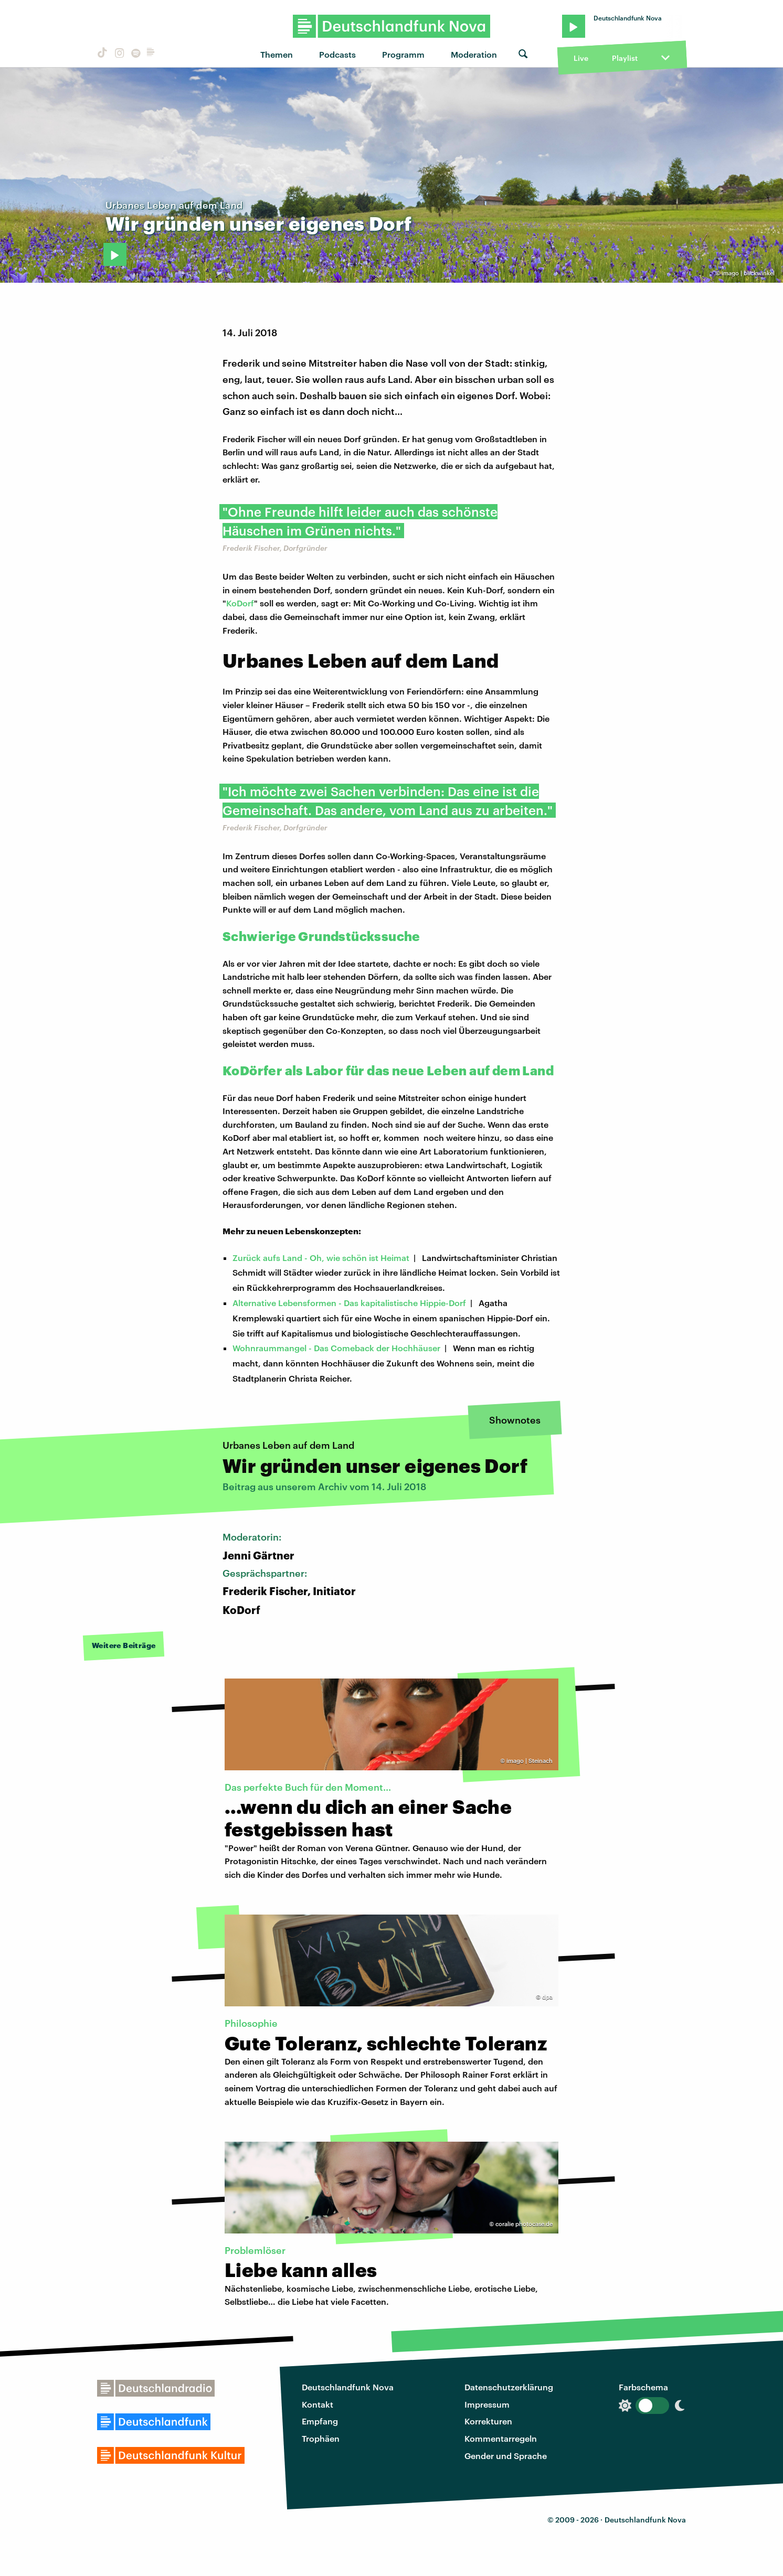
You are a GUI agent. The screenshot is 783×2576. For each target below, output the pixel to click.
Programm (403, 54)
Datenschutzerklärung (508, 2387)
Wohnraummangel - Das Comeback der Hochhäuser (336, 1348)
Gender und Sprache (505, 2456)
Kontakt (317, 2404)
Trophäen (321, 2438)
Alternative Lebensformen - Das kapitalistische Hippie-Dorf (349, 1303)
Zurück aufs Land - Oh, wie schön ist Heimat (320, 1258)
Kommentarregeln (500, 2438)
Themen (276, 54)
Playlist (625, 58)
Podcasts (337, 54)
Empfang (320, 2421)
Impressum (487, 2404)
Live (581, 58)
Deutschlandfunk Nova (348, 2387)
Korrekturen (488, 2421)
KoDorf (240, 603)
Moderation (474, 54)
